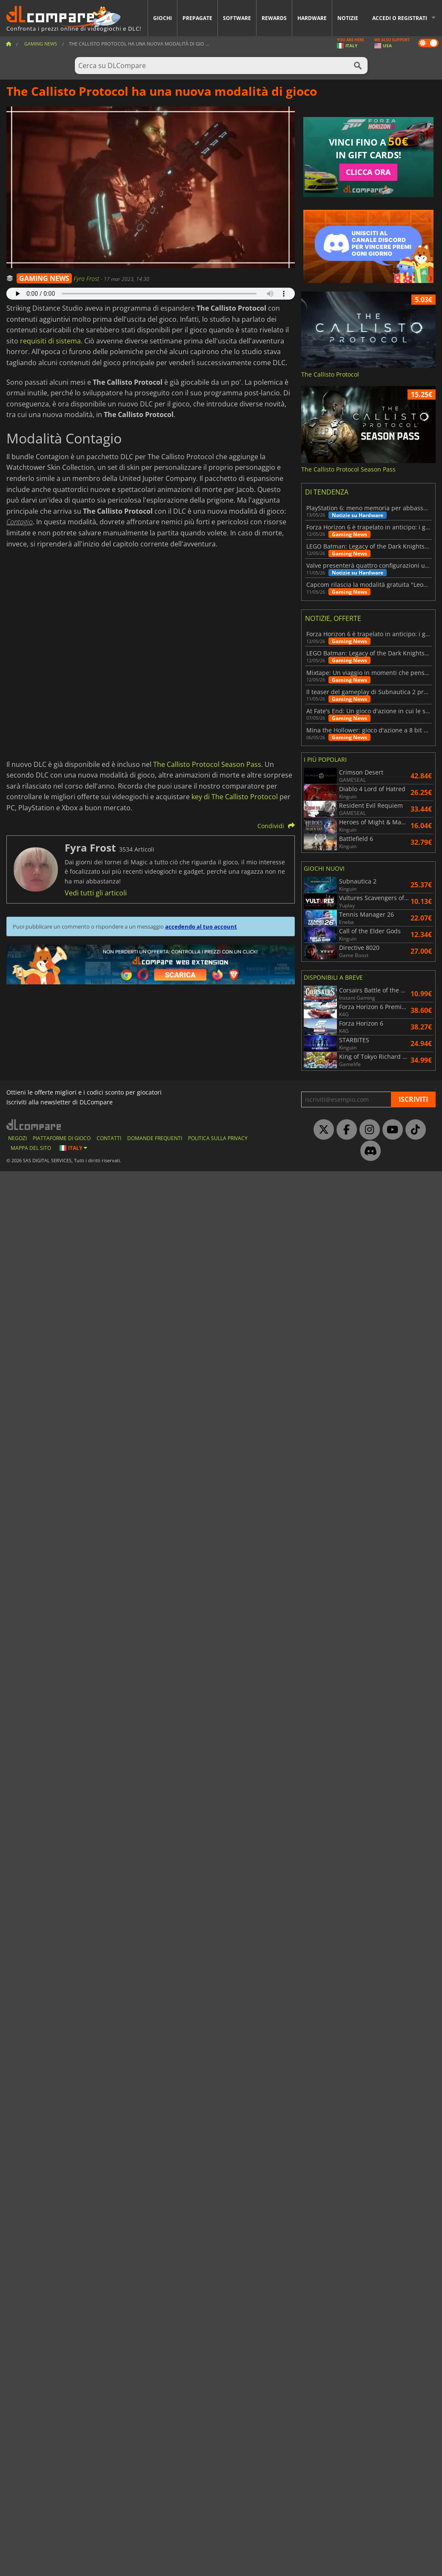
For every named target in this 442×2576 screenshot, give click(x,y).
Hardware (312, 18)
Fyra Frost (87, 278)
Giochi (162, 18)
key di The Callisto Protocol (235, 796)
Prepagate (197, 18)
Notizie (347, 18)
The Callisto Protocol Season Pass (207, 764)
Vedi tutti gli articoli (96, 893)
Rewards (274, 18)
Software (237, 18)
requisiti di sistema (50, 341)
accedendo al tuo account (201, 926)
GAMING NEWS (44, 278)
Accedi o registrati (399, 18)
